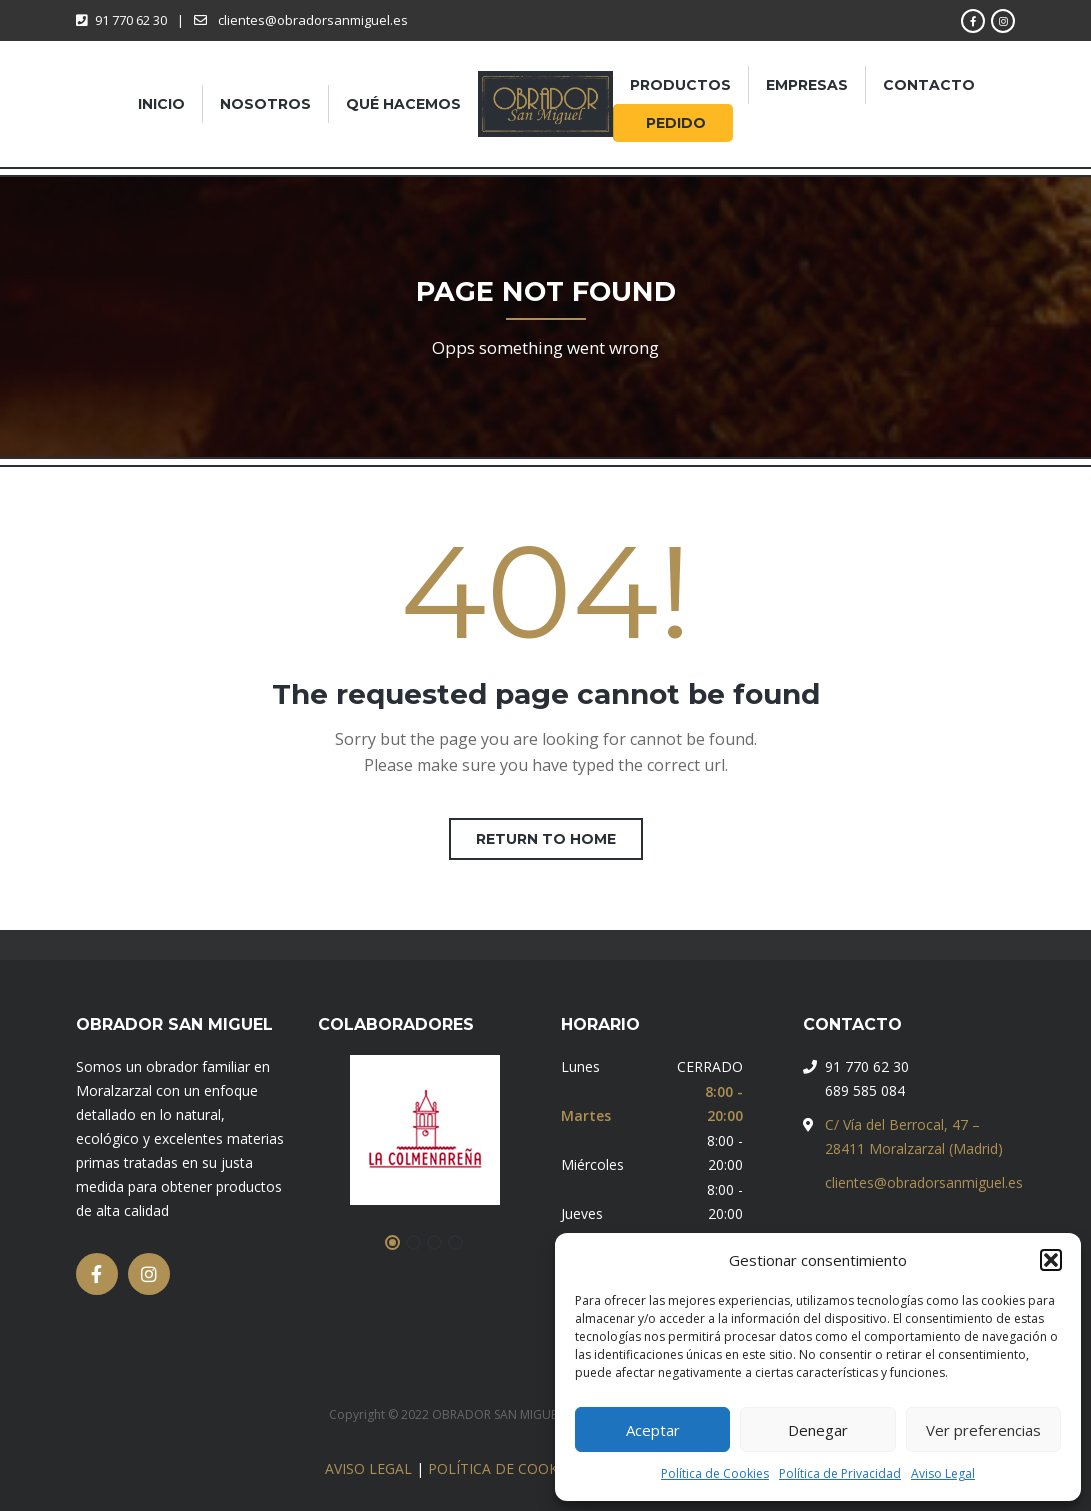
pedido (676, 123)
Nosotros (265, 104)
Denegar (818, 1430)
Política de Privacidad (840, 1473)
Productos (680, 85)
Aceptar (653, 1430)
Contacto (929, 85)
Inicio (161, 104)
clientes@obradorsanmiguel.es (924, 1182)
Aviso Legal (943, 1473)
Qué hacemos (403, 104)
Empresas (807, 85)
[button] (1051, 1260)
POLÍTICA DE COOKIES (503, 1468)
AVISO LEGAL (368, 1468)
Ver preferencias (983, 1430)
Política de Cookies (715, 1473)
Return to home (546, 839)
